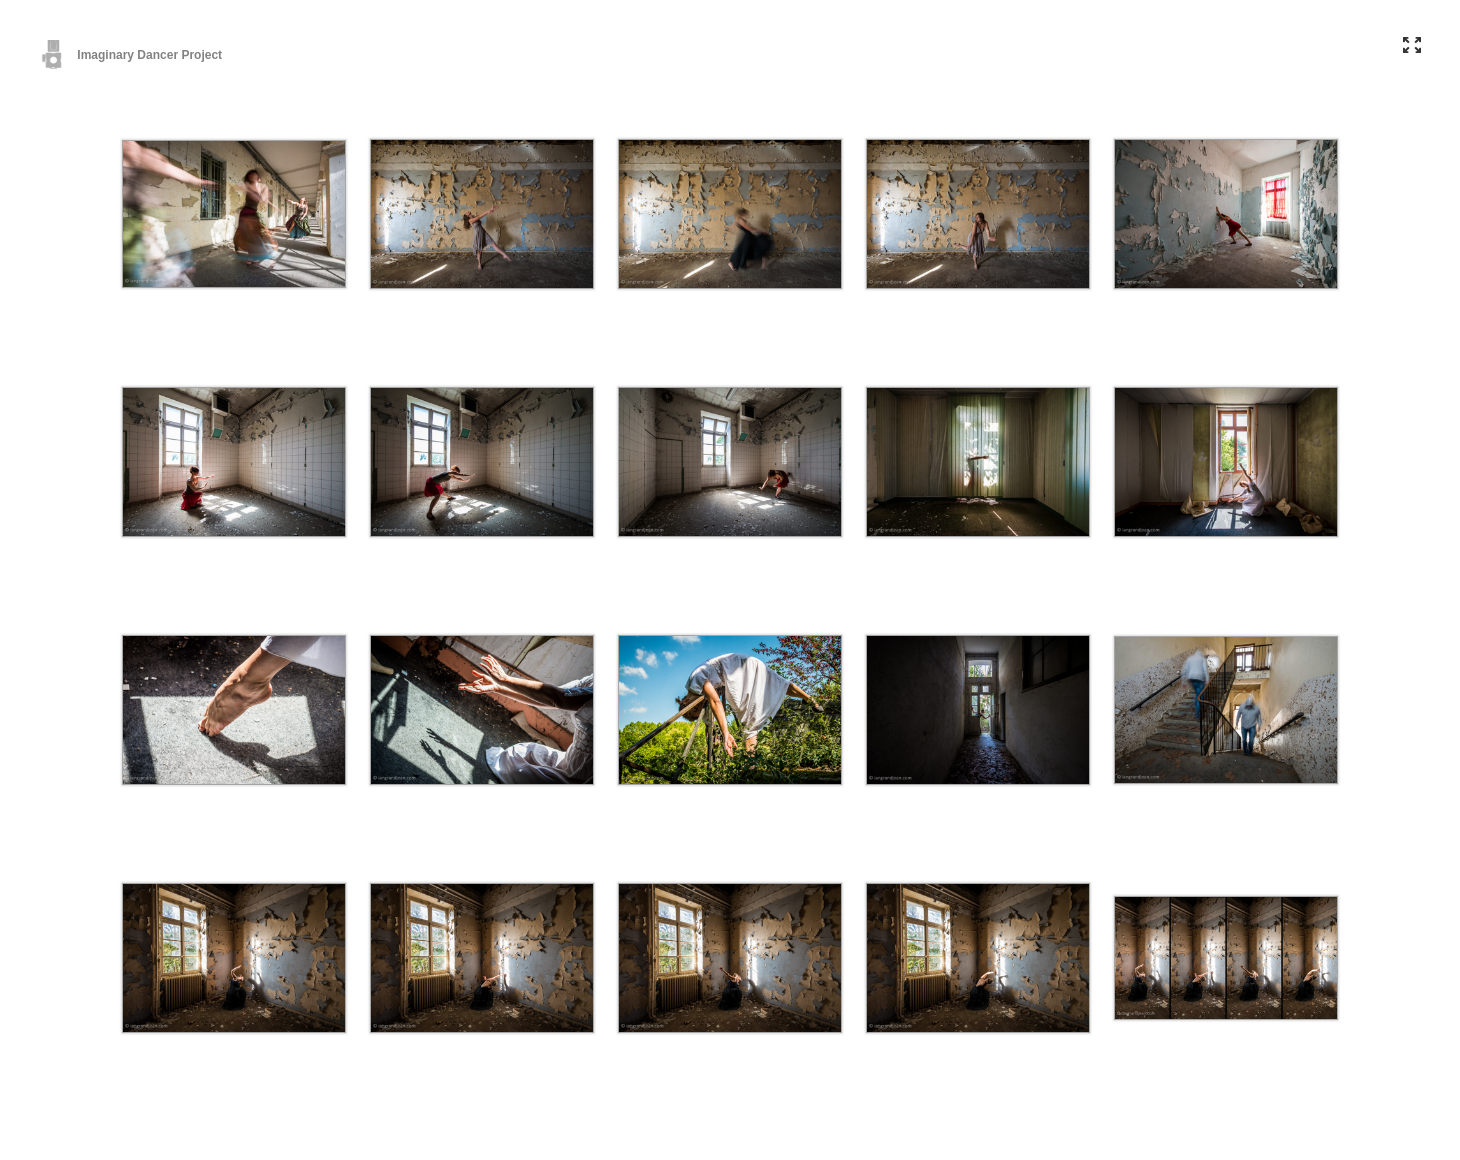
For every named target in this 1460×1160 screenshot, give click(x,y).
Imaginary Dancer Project (131, 55)
